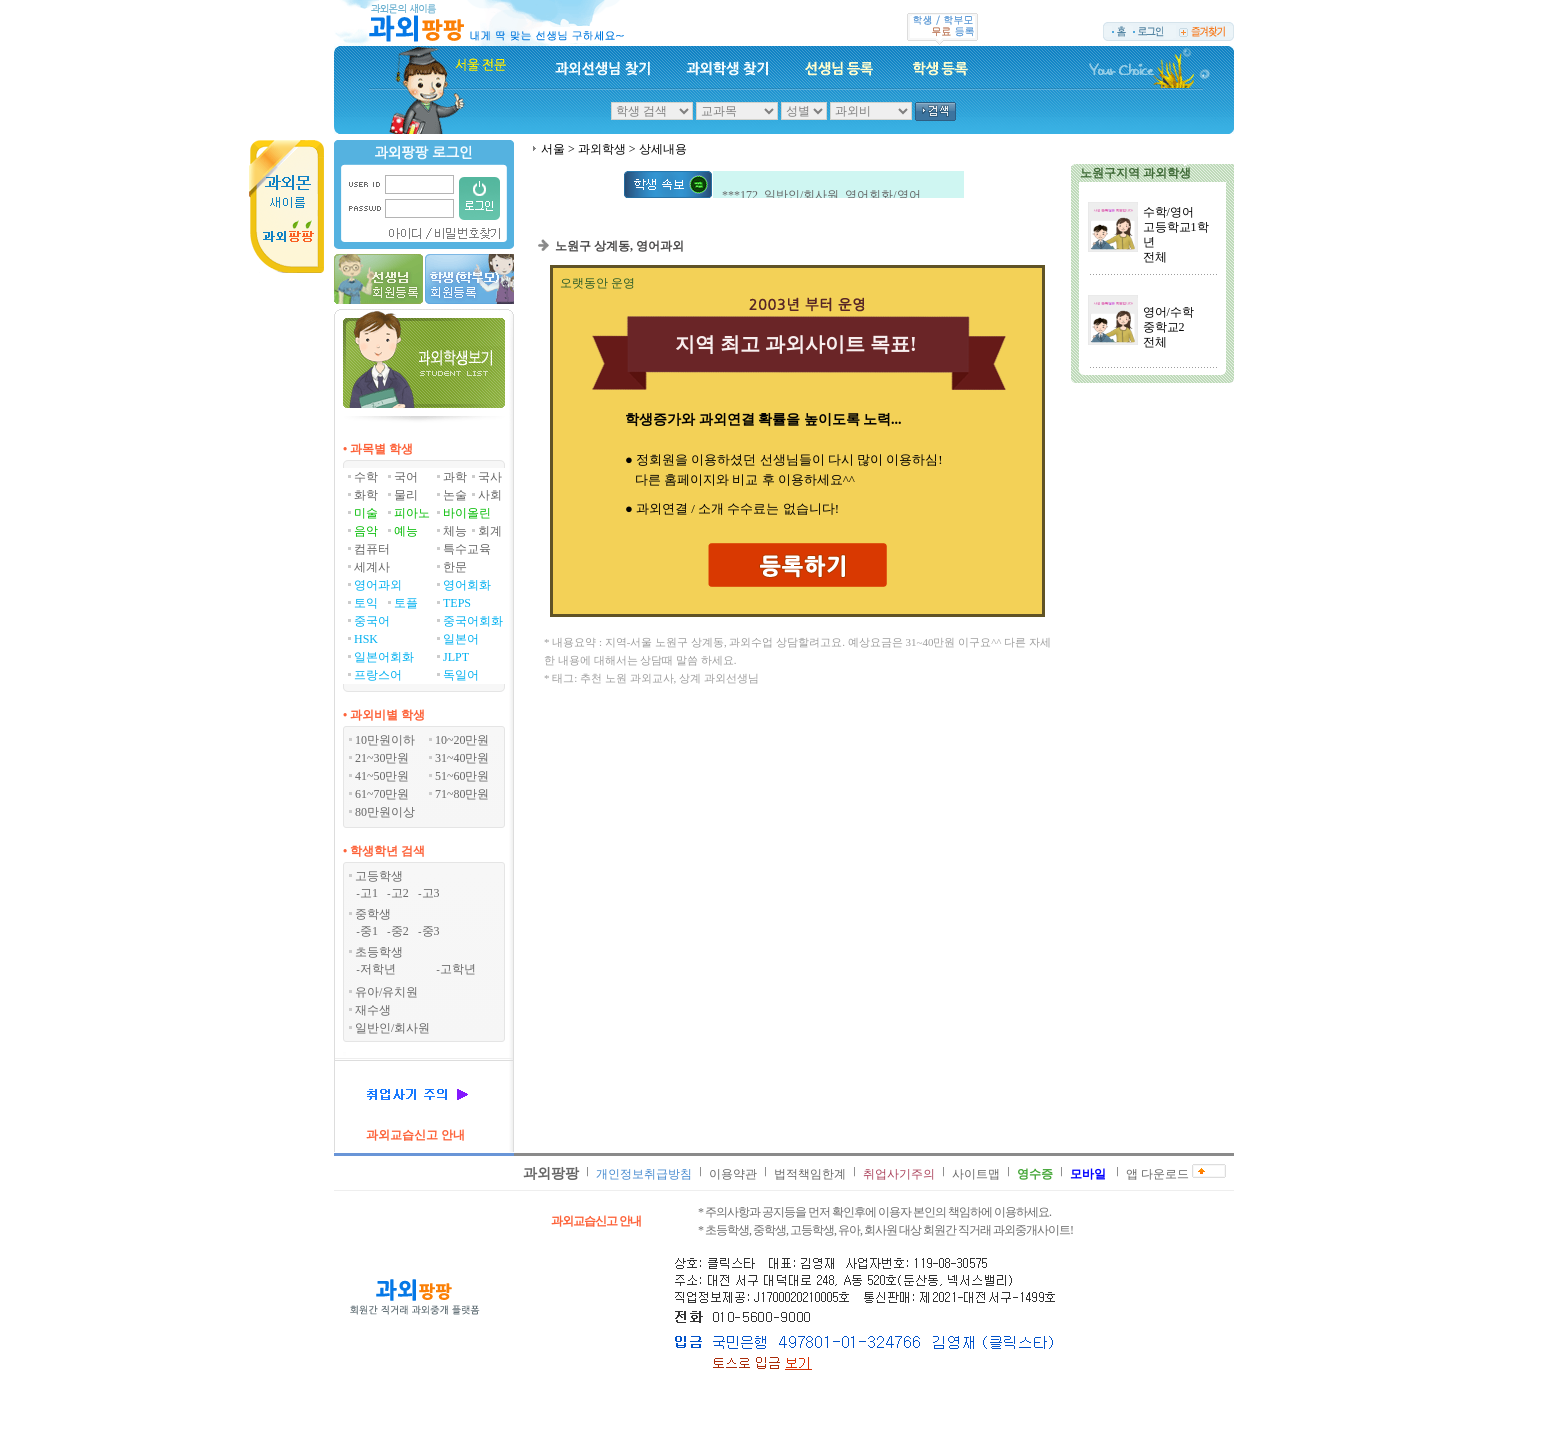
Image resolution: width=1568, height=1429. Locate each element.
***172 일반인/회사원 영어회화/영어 (821, 197)
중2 (400, 931)
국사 (490, 477)
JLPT (456, 657)
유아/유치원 (386, 992)
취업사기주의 (899, 1174)
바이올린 (467, 513)
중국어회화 (473, 621)
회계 (490, 531)
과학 (455, 477)
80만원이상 (385, 812)
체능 (455, 531)
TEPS (457, 603)
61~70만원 (382, 794)
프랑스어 (378, 675)
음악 (366, 531)
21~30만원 (382, 758)
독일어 (461, 675)
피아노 (412, 513)
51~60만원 (462, 776)
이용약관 (733, 1174)
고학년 (458, 969)
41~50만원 (382, 776)
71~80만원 (462, 794)
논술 (455, 495)
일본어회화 (384, 657)
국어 (406, 477)
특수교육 (467, 549)
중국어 (372, 621)
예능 (406, 531)
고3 (431, 893)
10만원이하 (385, 740)
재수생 (373, 1010)
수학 (366, 477)
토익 (366, 603)
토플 (406, 603)
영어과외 (378, 585)
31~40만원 (462, 758)
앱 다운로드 (1157, 1174)
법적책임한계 (810, 1174)
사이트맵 (976, 1174)
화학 (366, 495)
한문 (455, 567)
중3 (431, 931)
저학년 (378, 969)
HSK (366, 639)
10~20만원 (462, 740)
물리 (406, 495)
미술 (366, 513)
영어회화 (467, 585)
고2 (400, 893)
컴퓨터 (372, 549)
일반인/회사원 (392, 1028)
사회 (490, 495)
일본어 (461, 639)
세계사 (372, 567)
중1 (369, 931)
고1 (369, 893)
